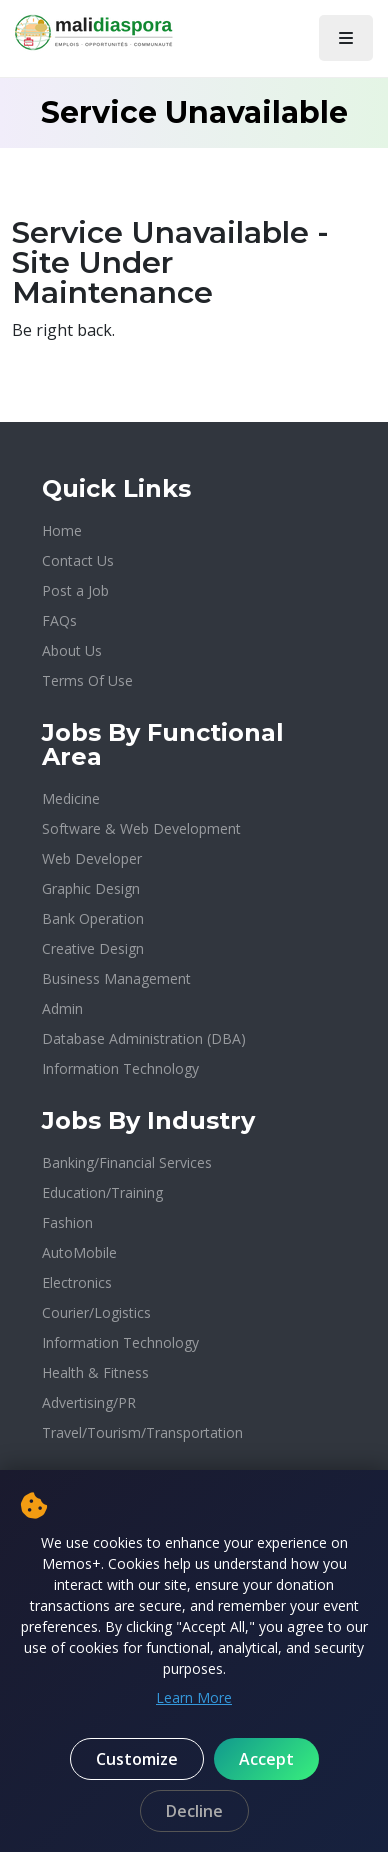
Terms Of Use (87, 680)
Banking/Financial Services (127, 1162)
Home (62, 530)
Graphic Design (91, 888)
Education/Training (102, 1192)
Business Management (116, 978)
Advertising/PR (89, 1402)
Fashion (67, 1222)
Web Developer (92, 858)
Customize (137, 1759)
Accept (266, 1759)
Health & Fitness (95, 1372)
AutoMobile (79, 1252)
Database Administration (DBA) (144, 1038)
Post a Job (75, 590)
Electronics (77, 1282)
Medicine (71, 798)
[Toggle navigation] (346, 38)
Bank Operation (93, 918)
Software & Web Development (141, 828)
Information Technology (120, 1068)
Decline (194, 1811)
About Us (72, 650)
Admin (62, 1008)
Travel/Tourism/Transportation (142, 1432)
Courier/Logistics (96, 1312)
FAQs (59, 620)
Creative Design (93, 948)
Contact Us (78, 560)
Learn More (194, 1697)
